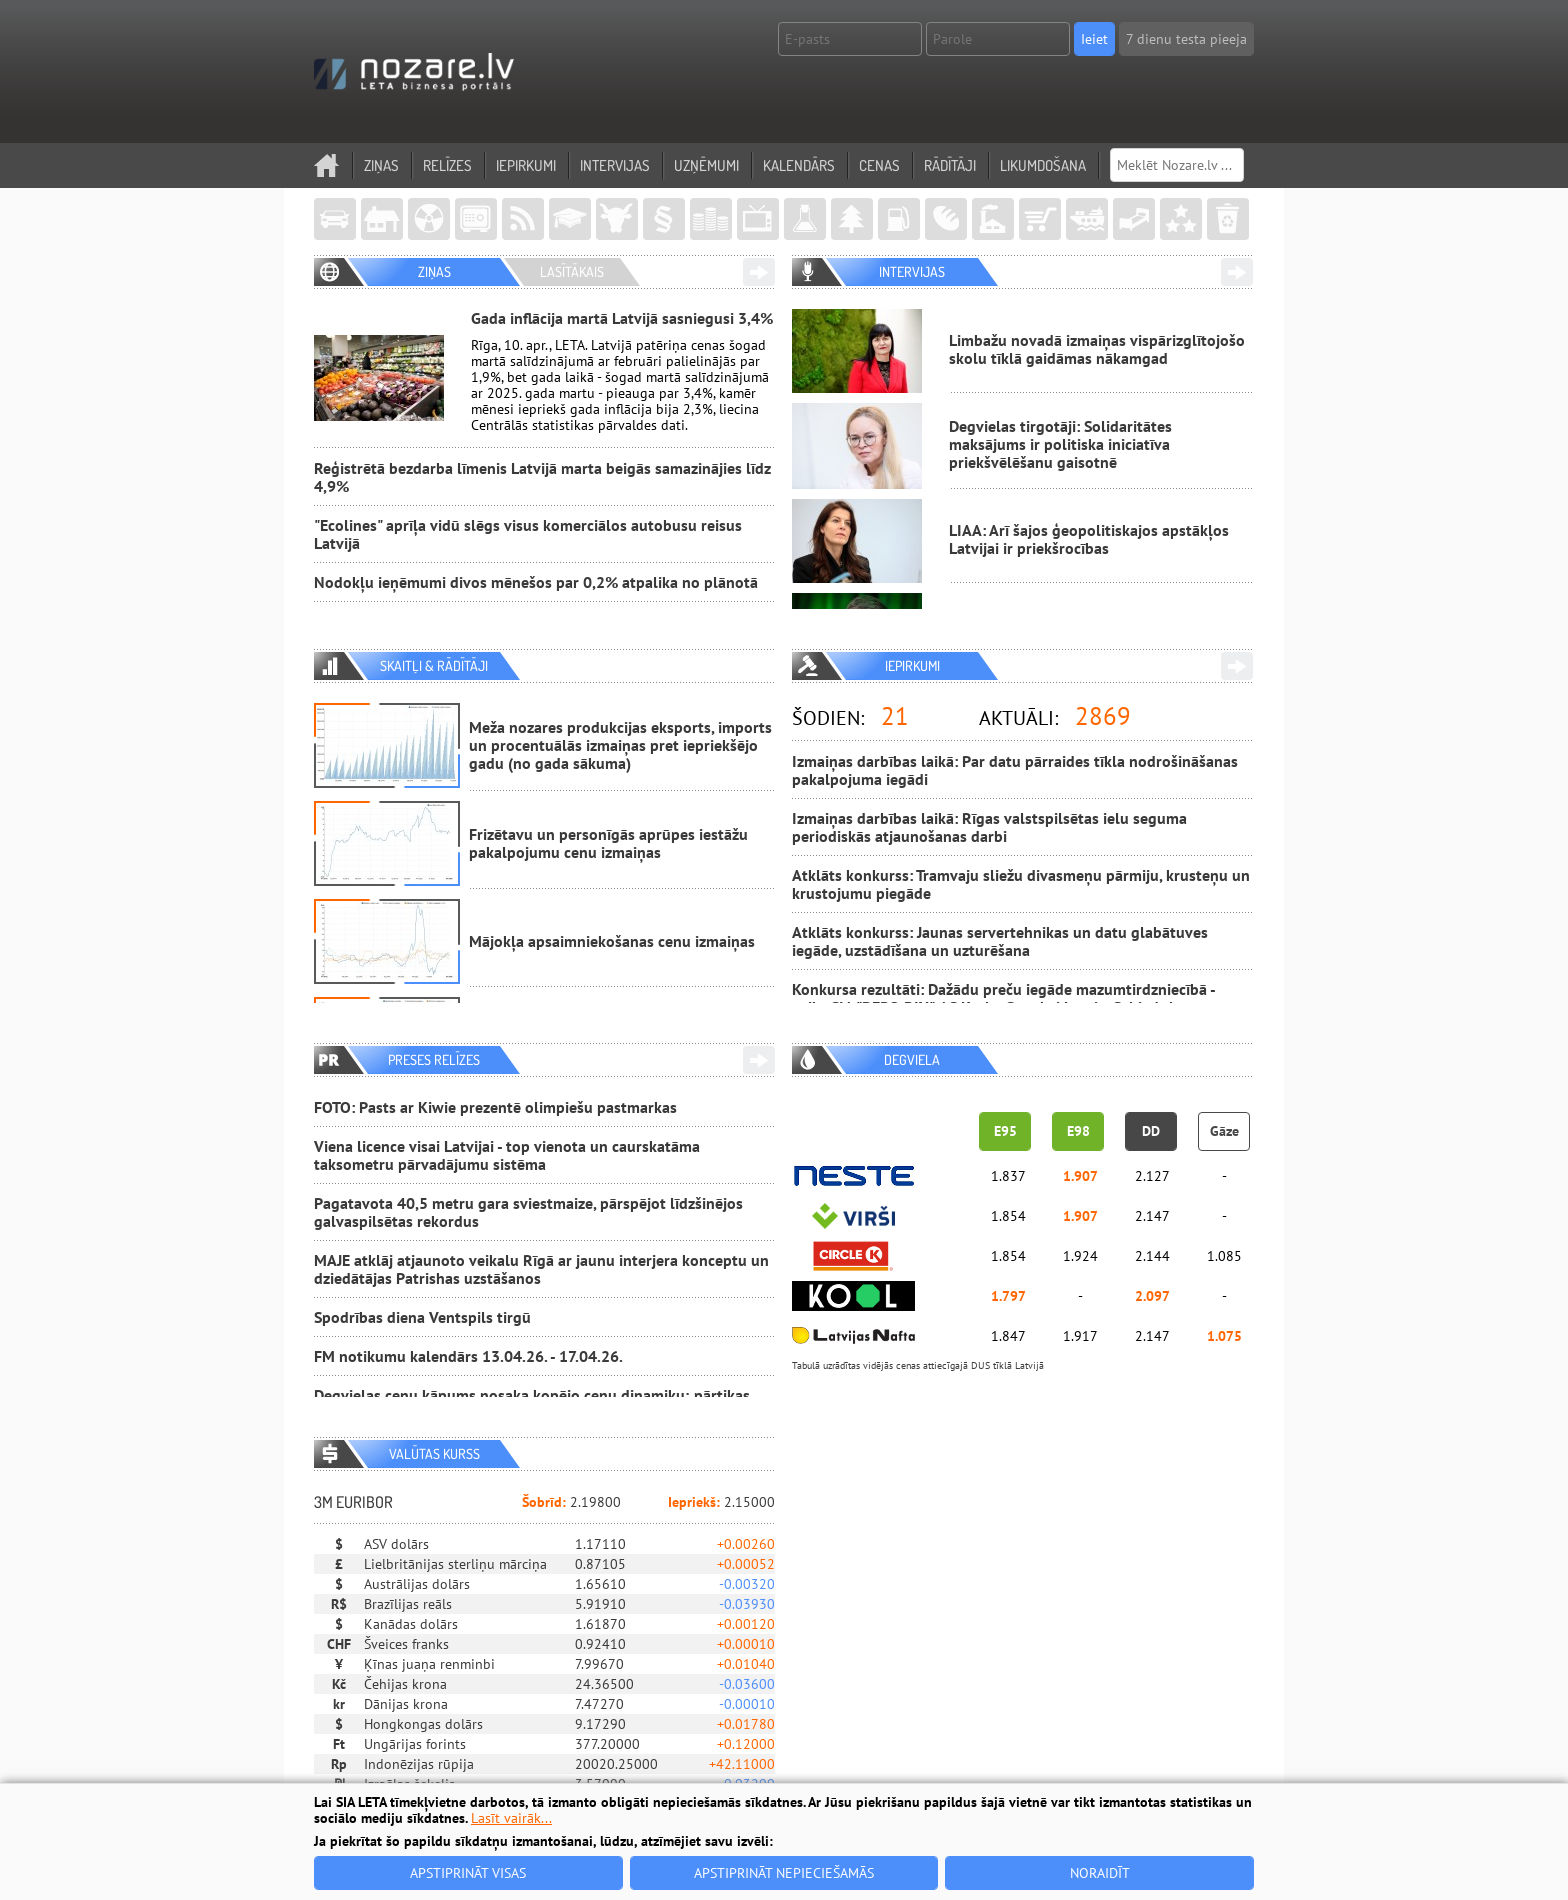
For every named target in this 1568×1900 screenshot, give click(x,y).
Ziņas (381, 165)
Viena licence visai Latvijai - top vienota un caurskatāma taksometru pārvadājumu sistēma (507, 1155)
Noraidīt (1100, 1873)
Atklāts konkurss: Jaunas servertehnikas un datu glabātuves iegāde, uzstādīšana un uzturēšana (1000, 941)
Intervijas (615, 165)
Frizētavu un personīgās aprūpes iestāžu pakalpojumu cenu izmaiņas (608, 843)
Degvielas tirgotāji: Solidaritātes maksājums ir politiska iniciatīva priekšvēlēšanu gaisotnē (1060, 444)
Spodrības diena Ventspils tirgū (422, 1317)
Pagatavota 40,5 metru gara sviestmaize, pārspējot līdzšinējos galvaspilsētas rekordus (528, 1212)
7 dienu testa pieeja (1186, 39)
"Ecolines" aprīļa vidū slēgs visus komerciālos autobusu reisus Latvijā (528, 534)
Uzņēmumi (706, 165)
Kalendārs (799, 165)
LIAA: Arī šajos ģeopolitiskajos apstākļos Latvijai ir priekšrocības (1089, 539)
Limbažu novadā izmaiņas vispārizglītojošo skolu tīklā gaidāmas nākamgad (1097, 349)
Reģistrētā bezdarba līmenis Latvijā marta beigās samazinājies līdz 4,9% (542, 477)
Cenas (879, 165)
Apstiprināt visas (468, 1873)
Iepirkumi (526, 165)
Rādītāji (950, 165)
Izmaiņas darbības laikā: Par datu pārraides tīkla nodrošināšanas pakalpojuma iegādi (1015, 770)
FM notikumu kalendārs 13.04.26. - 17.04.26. (468, 1356)
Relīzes (447, 165)
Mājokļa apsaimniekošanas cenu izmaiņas (612, 941)
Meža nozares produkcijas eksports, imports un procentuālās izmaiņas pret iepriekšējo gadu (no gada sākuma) (620, 745)
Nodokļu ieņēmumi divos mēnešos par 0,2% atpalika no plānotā (536, 582)
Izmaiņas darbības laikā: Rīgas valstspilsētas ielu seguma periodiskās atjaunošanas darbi (989, 827)
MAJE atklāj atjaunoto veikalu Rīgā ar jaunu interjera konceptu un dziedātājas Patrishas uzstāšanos (541, 1269)
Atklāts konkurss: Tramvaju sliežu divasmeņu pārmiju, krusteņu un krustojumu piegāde (1021, 884)
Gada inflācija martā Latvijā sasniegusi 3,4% (622, 318)
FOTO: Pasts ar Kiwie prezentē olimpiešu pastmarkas (495, 1107)
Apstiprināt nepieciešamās (784, 1873)
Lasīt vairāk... (511, 1818)
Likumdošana (1043, 165)
